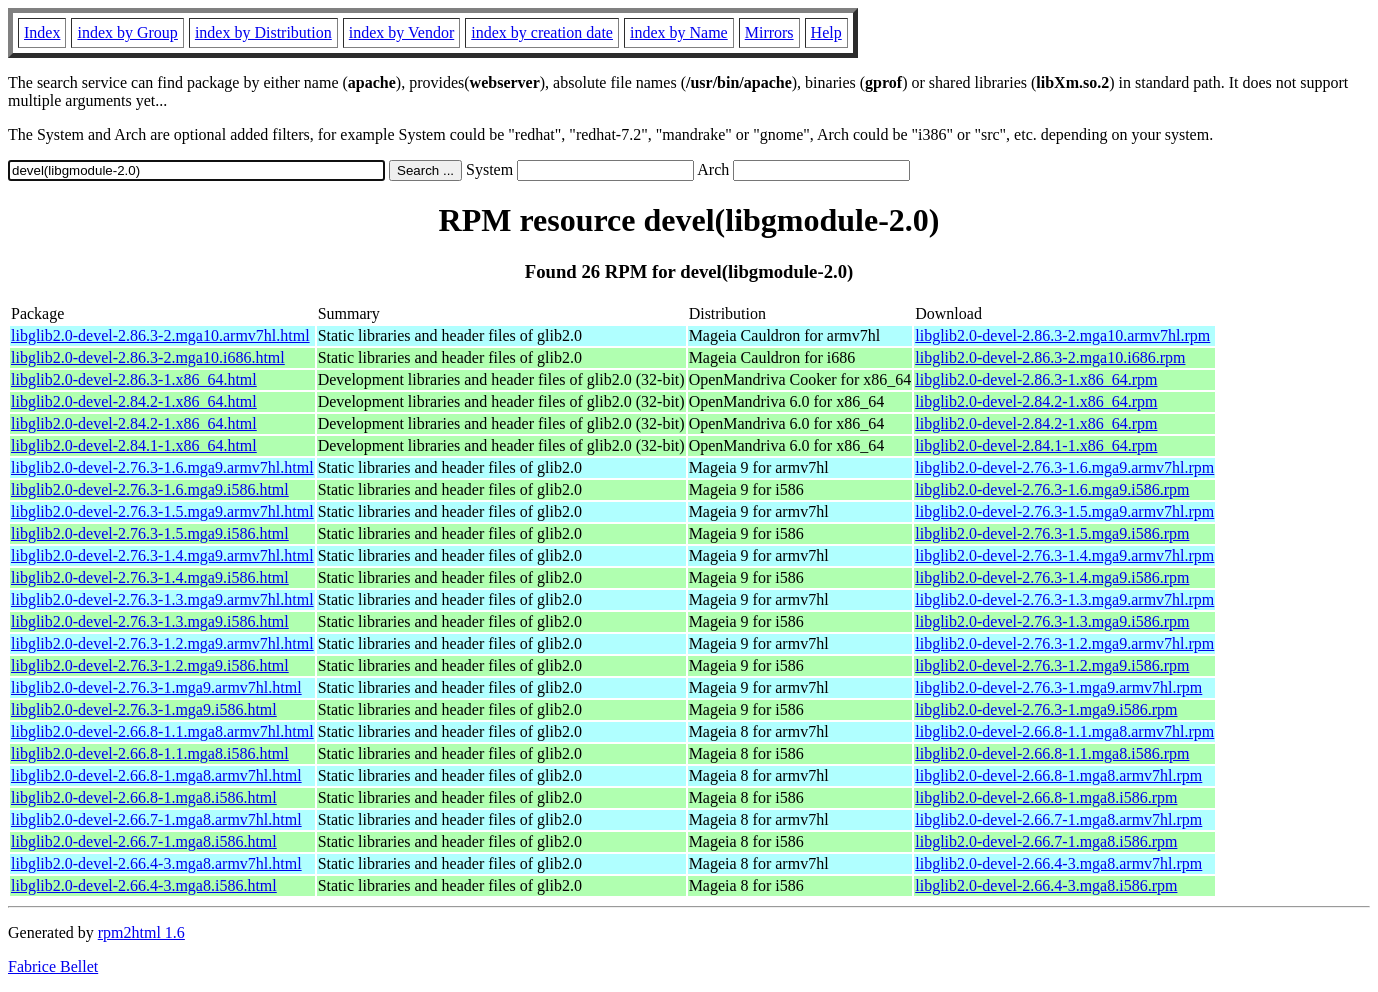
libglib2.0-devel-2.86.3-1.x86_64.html (134, 379)
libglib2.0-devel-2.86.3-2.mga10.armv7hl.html (160, 335)
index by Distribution (263, 32)
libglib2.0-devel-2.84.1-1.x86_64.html (134, 445)
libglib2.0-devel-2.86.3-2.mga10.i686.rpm (1050, 357)
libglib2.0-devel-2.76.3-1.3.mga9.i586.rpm (1052, 621)
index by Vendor (401, 32)
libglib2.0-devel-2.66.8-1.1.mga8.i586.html (150, 753)
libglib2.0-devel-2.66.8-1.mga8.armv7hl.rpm (1058, 775)
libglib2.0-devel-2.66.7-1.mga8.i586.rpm (1046, 841)
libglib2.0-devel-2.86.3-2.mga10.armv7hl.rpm (1062, 335)
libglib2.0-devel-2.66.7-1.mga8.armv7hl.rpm (1058, 819)
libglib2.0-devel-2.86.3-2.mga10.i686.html (148, 357)
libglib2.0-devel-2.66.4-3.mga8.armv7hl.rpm (1058, 863)
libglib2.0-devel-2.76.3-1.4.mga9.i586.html (150, 577)
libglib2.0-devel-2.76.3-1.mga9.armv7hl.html (156, 687)
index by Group (127, 32)
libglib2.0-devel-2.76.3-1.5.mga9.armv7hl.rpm (1064, 511)
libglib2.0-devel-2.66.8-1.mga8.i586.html (144, 797)
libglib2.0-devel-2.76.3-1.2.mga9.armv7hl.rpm (1064, 643)
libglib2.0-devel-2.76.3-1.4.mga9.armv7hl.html (162, 555)
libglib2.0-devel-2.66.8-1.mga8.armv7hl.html (156, 775)
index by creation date (542, 32)
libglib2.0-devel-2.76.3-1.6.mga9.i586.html (150, 489)
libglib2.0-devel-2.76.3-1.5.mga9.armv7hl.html (162, 511)
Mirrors (769, 32)
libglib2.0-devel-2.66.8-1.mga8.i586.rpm (1046, 797)
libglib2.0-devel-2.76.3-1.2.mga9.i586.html (150, 665)
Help (826, 32)
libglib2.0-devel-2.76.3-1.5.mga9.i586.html (150, 533)
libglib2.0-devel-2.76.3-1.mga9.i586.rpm (1046, 709)
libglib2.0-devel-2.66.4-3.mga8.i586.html (144, 885)
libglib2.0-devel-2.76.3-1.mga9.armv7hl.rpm (1058, 687)
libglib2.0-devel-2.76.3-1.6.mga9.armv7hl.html (162, 467)
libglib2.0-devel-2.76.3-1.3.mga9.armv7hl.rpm (1064, 599)
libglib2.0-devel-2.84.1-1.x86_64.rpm (1036, 445)
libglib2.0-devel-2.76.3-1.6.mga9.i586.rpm (1052, 489)
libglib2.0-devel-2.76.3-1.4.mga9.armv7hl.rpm (1064, 555)
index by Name (679, 32)
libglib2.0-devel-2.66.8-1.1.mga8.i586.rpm (1052, 753)
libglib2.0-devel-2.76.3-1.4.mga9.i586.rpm (1052, 577)
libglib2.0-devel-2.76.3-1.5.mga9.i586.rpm (1052, 533)
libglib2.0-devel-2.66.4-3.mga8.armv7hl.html (156, 863)
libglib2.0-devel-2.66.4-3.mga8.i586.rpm (1046, 885)
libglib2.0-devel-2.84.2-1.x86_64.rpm (1036, 401)
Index (42, 32)
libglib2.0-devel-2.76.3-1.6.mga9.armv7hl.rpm (1064, 467)
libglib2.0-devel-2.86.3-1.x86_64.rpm (1036, 379)
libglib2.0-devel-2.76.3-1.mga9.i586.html (144, 709)
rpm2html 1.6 (141, 932)
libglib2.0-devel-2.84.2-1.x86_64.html (134, 401)
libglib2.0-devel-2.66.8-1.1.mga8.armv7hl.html (162, 731)
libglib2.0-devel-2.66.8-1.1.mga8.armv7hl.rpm (1064, 731)
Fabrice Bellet (53, 966)
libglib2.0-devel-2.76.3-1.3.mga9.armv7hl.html (162, 599)
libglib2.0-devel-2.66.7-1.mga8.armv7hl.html (156, 819)
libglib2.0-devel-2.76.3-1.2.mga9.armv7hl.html (162, 643)
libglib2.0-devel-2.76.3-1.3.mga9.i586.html (150, 621)
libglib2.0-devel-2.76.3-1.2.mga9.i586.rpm (1052, 665)
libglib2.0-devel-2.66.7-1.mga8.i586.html (144, 841)
